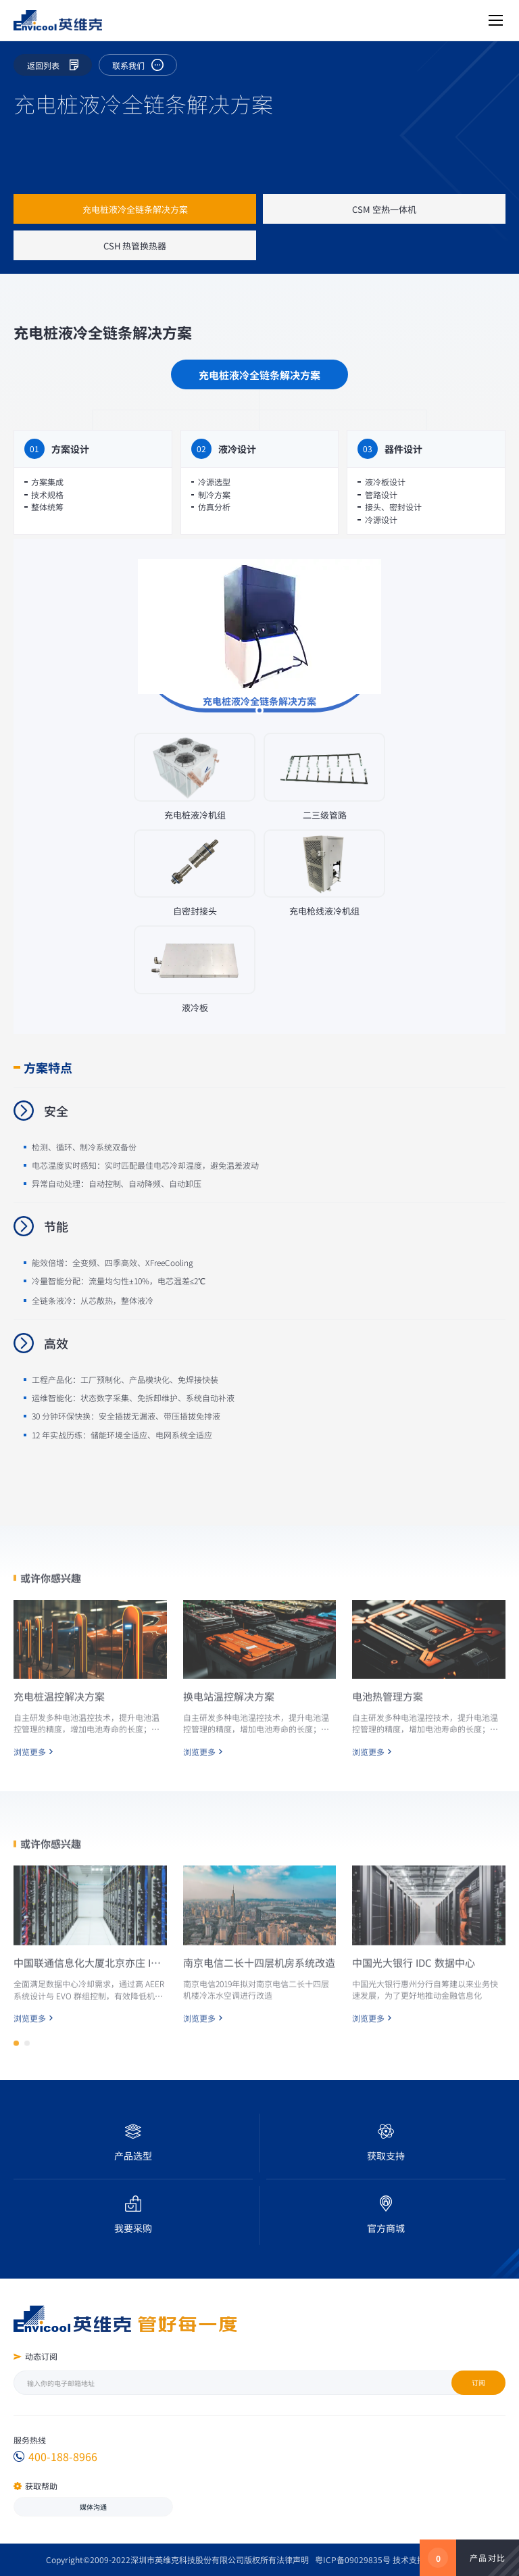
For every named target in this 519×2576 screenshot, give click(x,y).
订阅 (478, 2382)
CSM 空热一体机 (384, 209)
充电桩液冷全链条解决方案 (135, 209)
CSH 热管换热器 (134, 245)
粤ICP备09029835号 (353, 2559)
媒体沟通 (93, 2507)
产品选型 (133, 2155)
